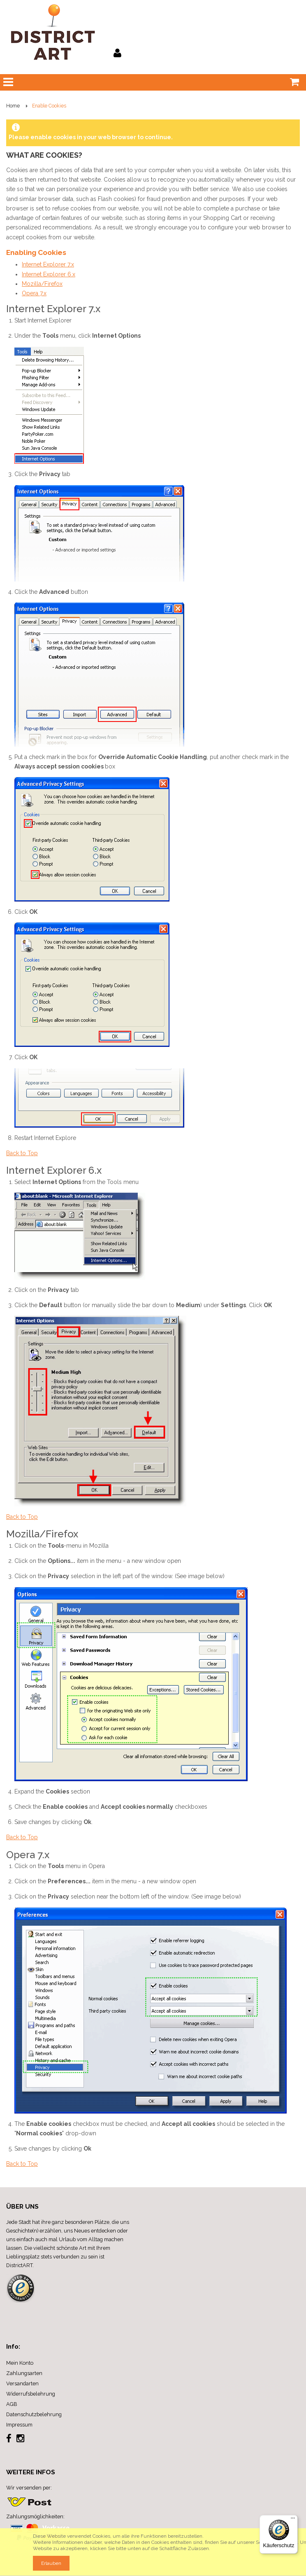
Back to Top (22, 1153)
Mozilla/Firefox (42, 283)
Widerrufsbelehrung (30, 2394)
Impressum (19, 2425)
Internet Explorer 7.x (48, 264)
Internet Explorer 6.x (48, 274)
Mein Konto (19, 2363)
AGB (11, 2404)
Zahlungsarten (24, 2373)
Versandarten (22, 2383)
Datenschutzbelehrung (34, 2414)
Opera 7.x (34, 293)
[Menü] (293, 2520)
